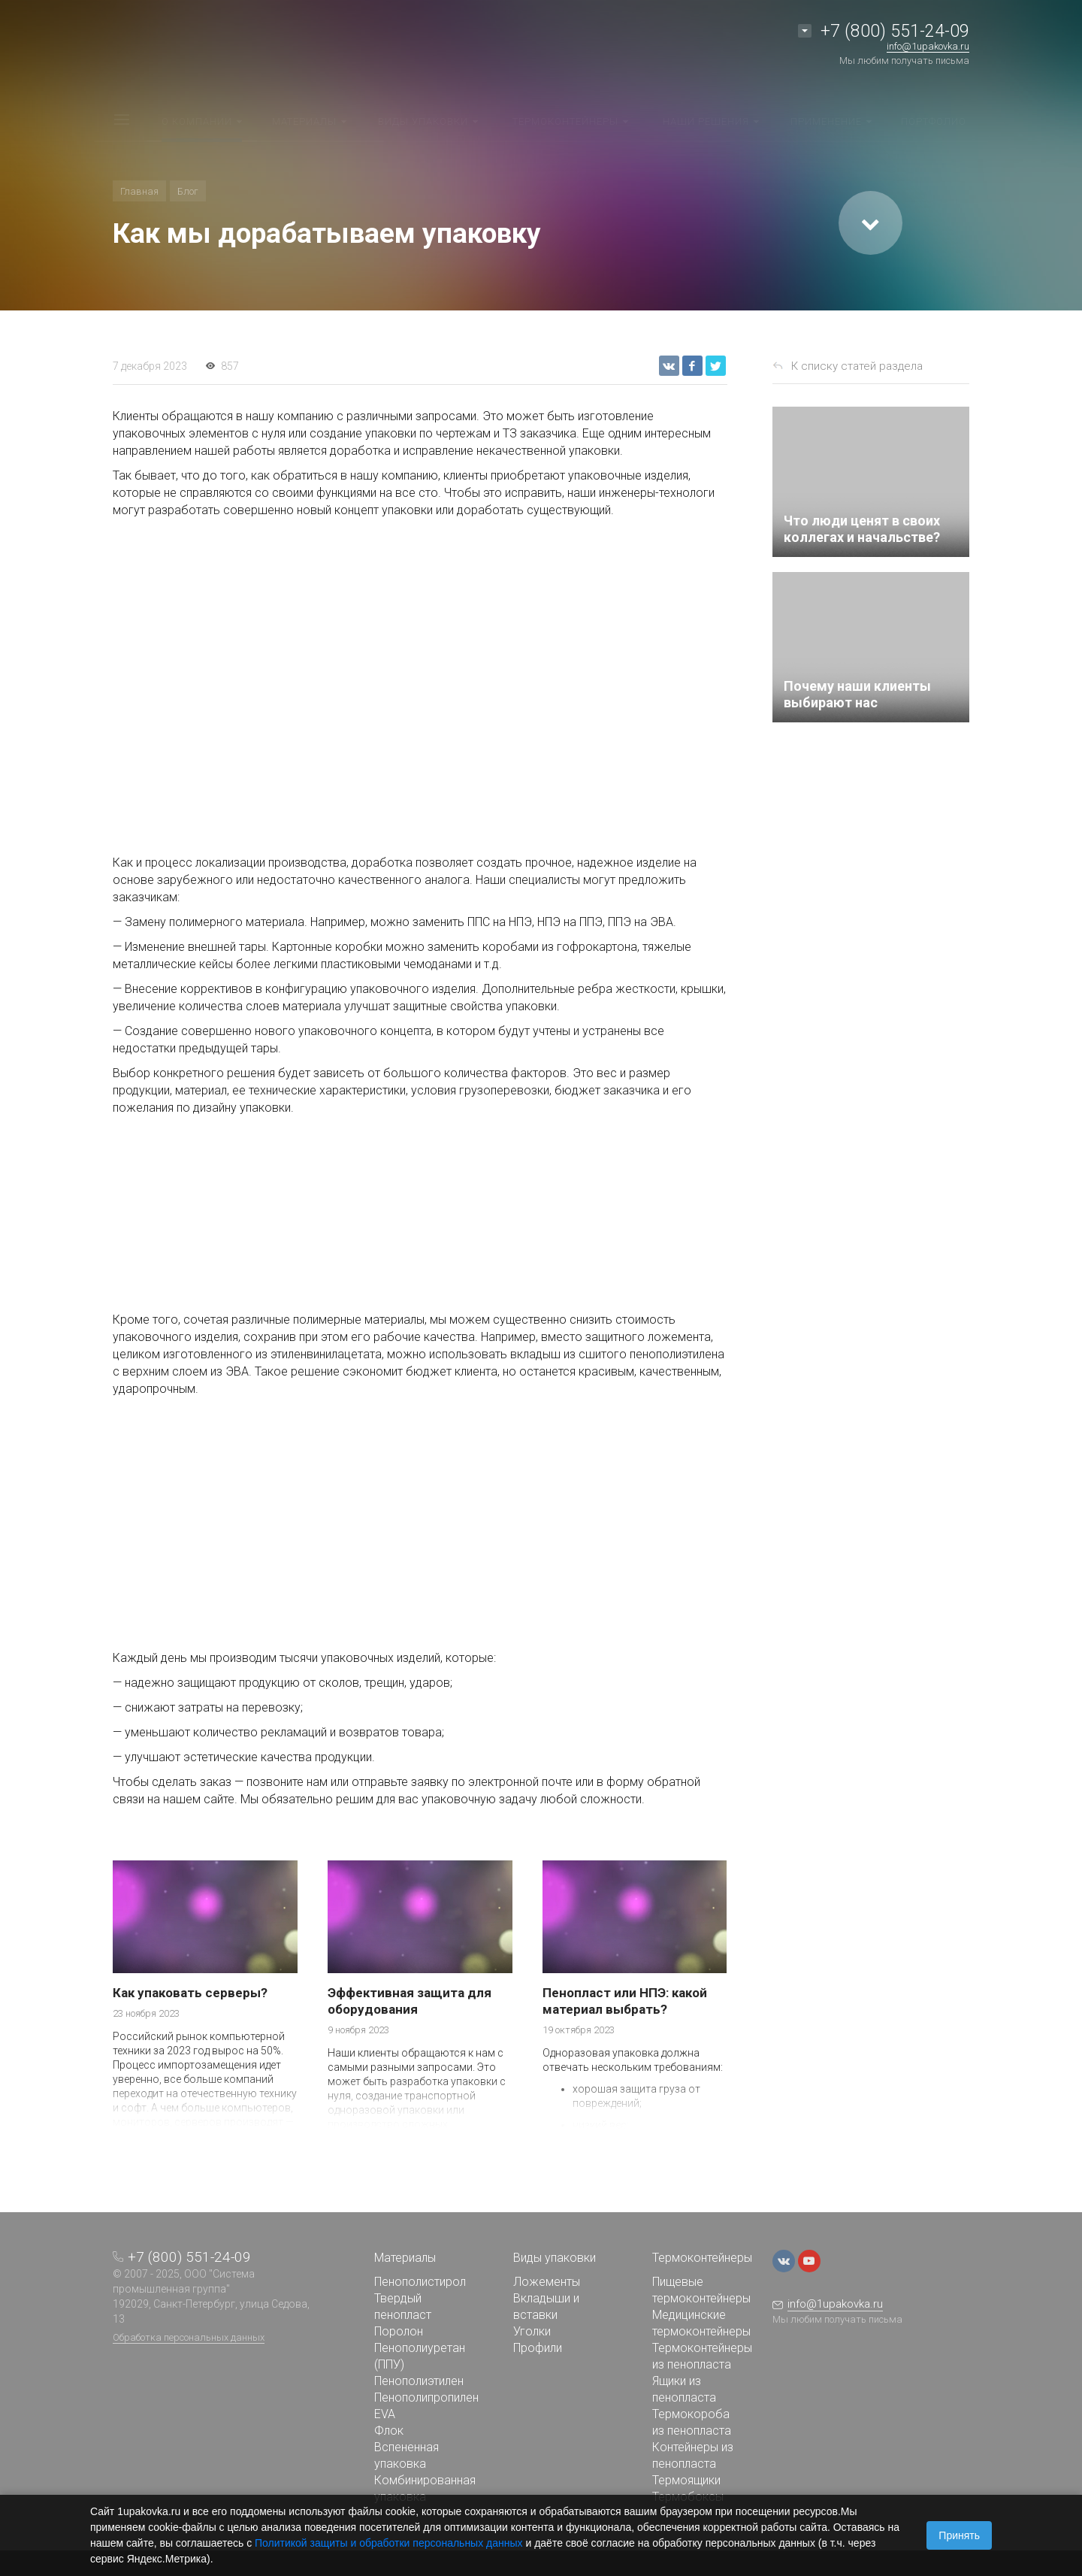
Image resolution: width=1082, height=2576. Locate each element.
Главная (139, 191)
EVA (384, 2414)
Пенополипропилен (426, 2397)
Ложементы (546, 2282)
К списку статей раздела (857, 366)
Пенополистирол (420, 2282)
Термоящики (686, 2480)
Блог (187, 191)
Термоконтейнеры (702, 2258)
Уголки (532, 2331)
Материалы (405, 2258)
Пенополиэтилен (419, 2381)
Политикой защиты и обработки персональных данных (389, 2543)
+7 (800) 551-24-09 (895, 31)
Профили (537, 2348)
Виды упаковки (554, 2258)
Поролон (398, 2331)
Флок (388, 2430)
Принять (959, 2535)
